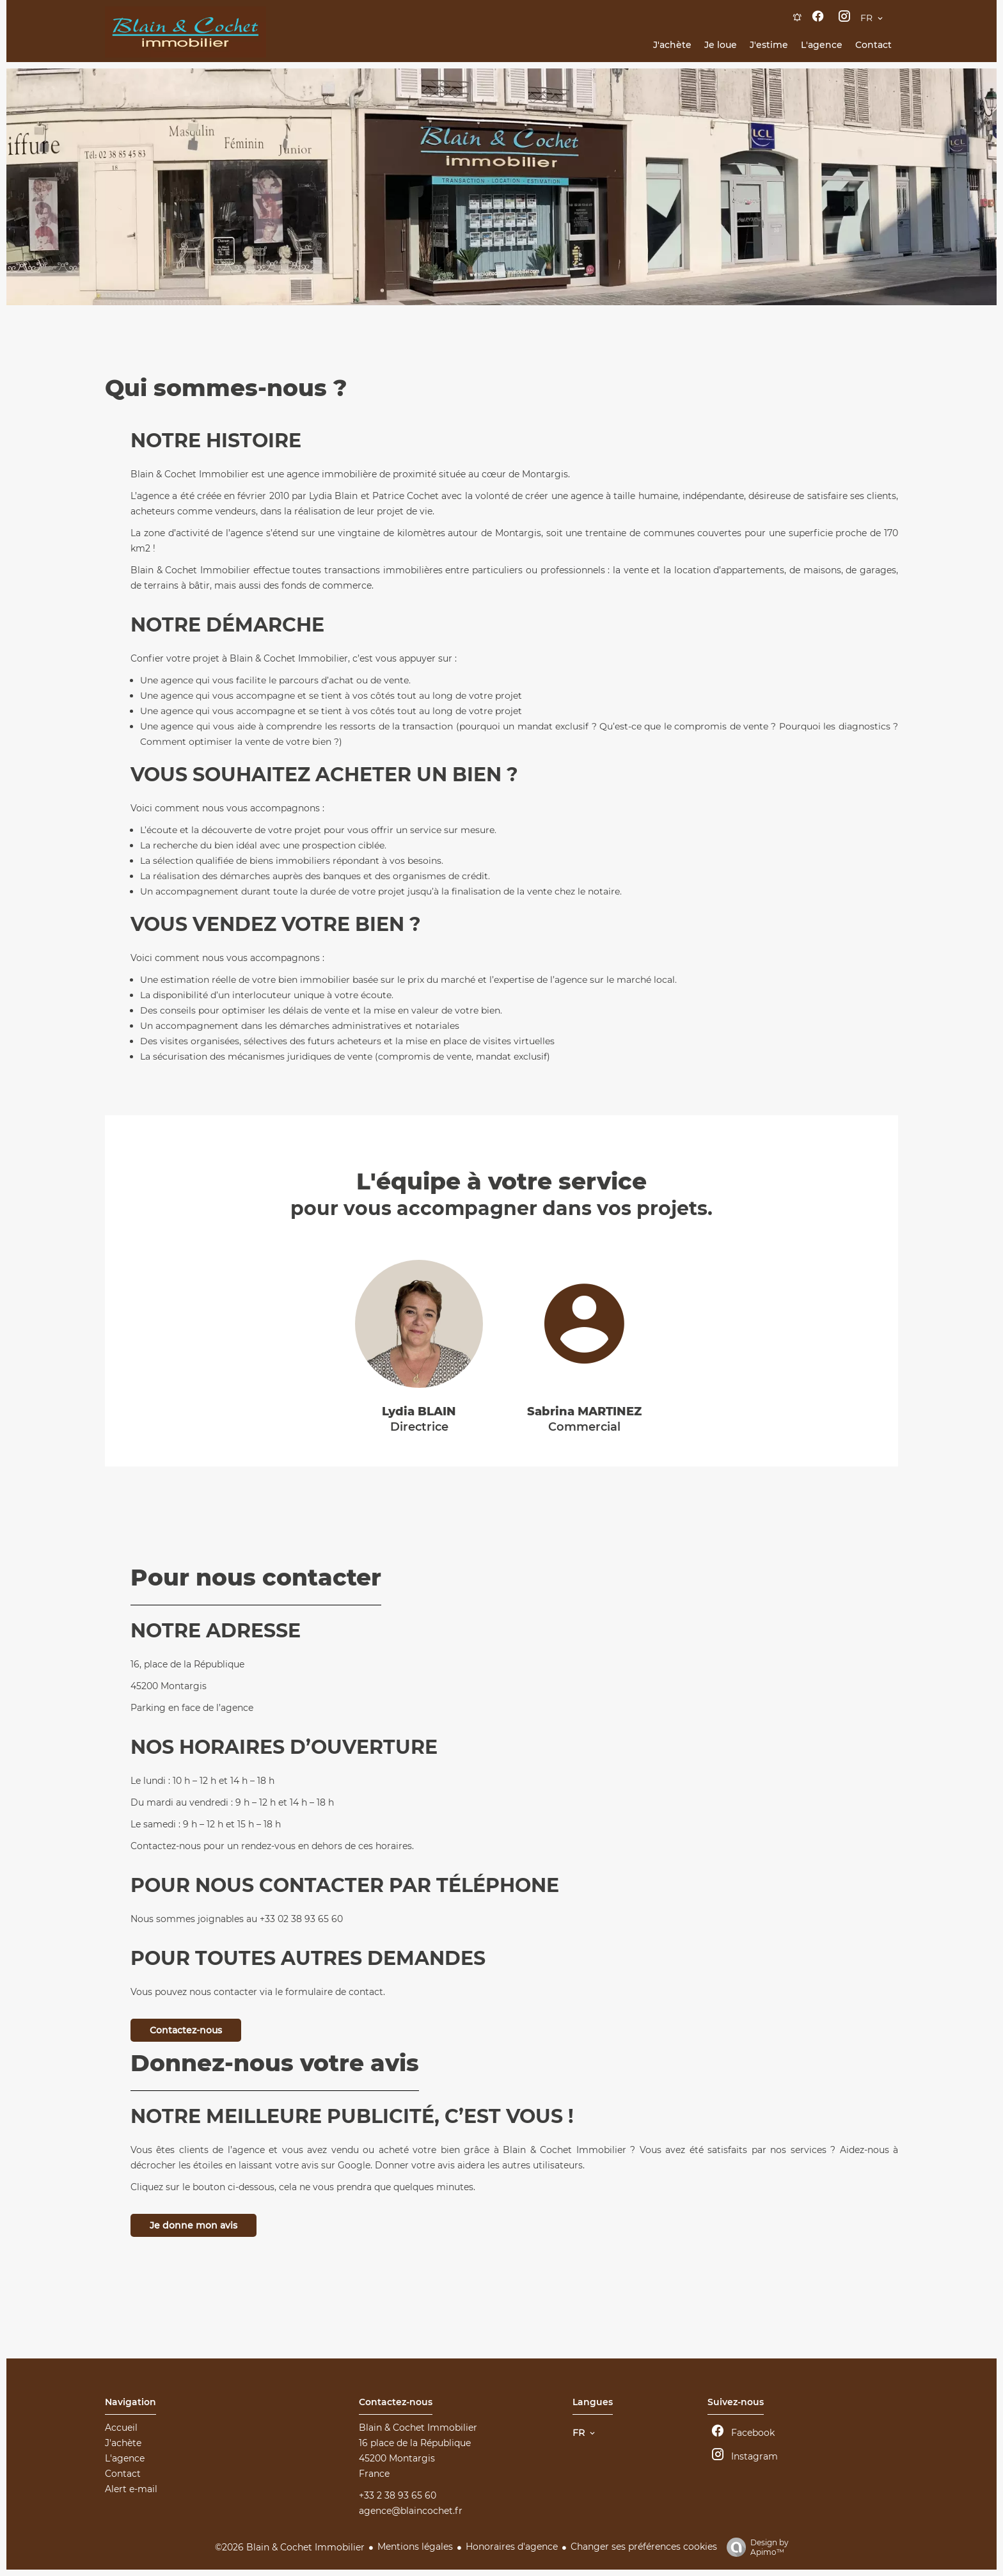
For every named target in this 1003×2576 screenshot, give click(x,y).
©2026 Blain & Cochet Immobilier (290, 2547)
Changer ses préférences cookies (644, 2546)
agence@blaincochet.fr (410, 2510)
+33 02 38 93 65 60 (301, 1919)
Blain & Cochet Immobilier (418, 2427)
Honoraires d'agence (512, 2546)
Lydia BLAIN (419, 1411)
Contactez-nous (186, 2030)
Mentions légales (415, 2546)
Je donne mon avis (193, 2225)
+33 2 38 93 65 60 (397, 2495)
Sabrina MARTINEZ (584, 1411)
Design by (754, 2547)
